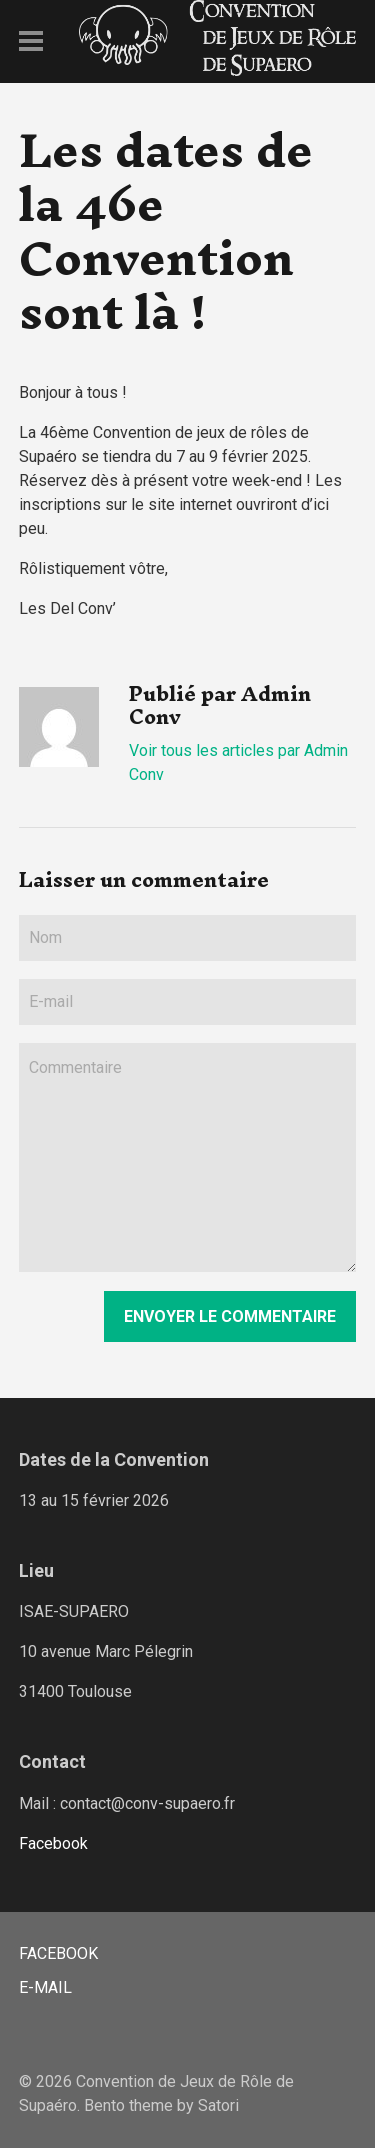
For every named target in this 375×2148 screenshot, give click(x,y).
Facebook (53, 1843)
